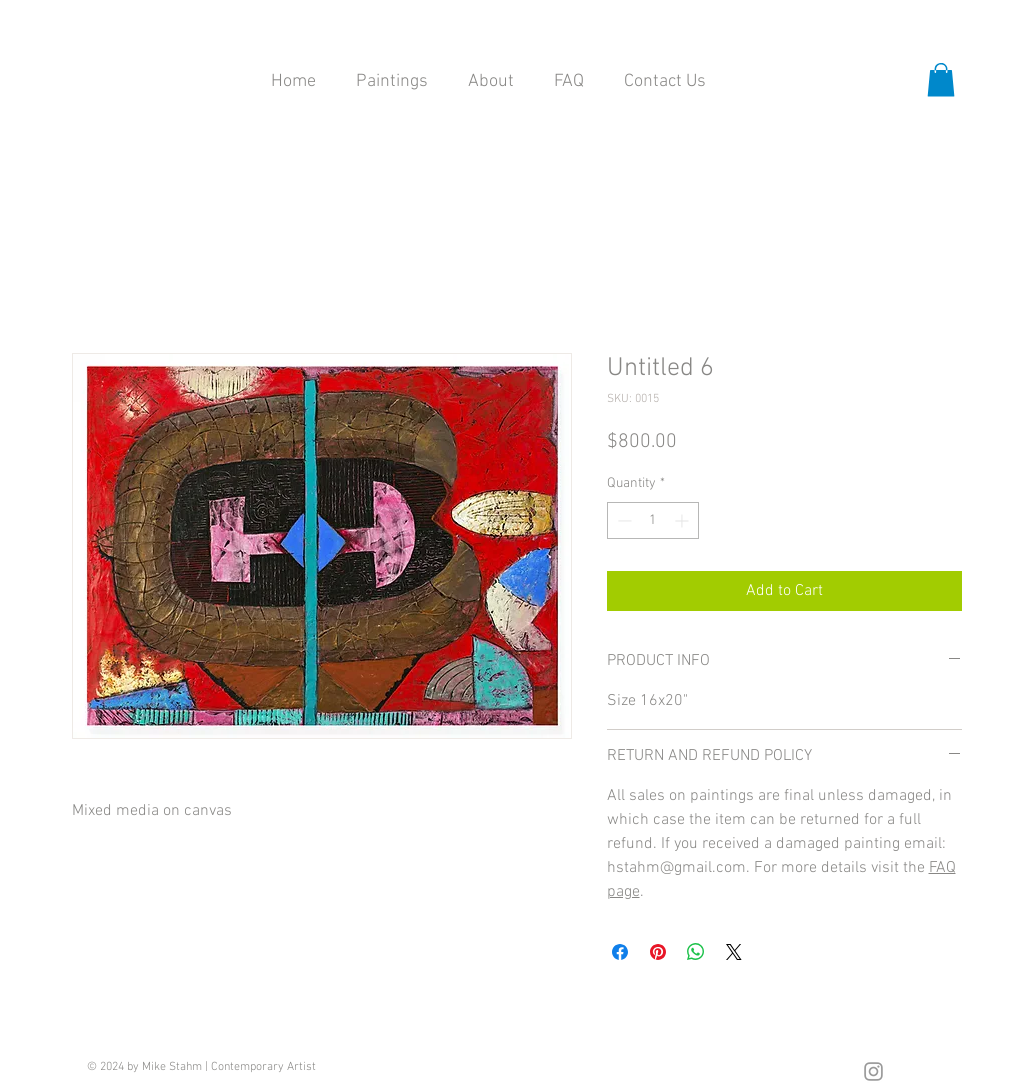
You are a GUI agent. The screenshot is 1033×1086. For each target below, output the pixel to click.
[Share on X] (734, 952)
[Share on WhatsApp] (696, 952)
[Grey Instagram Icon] (873, 1071)
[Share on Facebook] (620, 952)
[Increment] (683, 520)
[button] (941, 79)
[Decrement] (622, 520)
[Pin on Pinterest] (658, 952)
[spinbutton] (653, 520)
